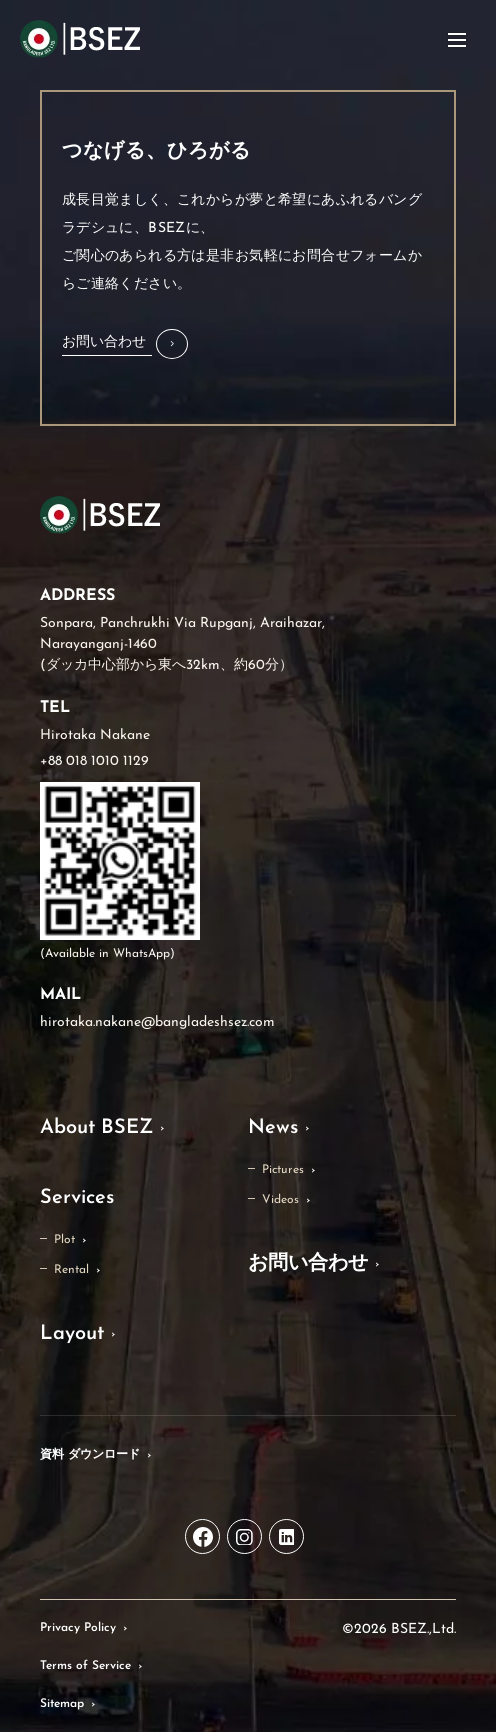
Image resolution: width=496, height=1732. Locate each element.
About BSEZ (96, 1128)
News (273, 1128)
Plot (64, 1240)
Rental (71, 1270)
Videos (280, 1200)
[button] (125, 344)
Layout (72, 1334)
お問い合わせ (308, 1264)
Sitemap (62, 1704)
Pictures (283, 1170)
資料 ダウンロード (90, 1455)
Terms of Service (85, 1666)
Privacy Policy (78, 1628)
